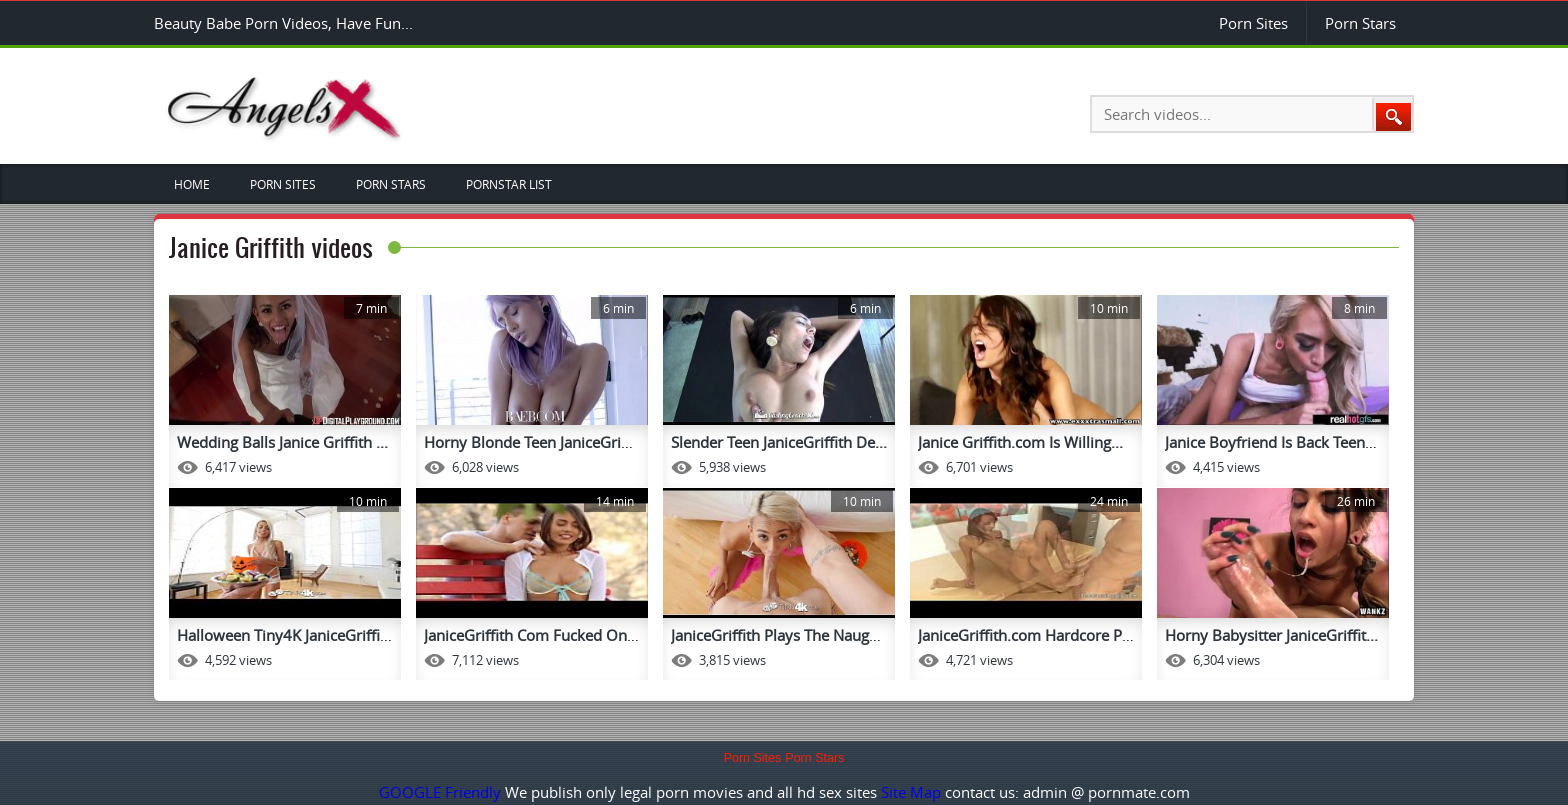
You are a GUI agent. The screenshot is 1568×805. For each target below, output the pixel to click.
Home (192, 184)
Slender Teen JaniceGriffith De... (779, 442)
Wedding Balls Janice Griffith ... (282, 442)
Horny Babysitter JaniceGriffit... (1271, 635)
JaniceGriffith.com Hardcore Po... (1030, 635)
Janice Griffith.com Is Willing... (1020, 442)
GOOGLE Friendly (440, 792)
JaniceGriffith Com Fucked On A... (538, 635)
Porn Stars (1360, 23)
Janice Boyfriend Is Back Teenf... (1273, 442)
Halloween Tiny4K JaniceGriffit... (287, 635)
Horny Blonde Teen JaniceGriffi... (535, 442)
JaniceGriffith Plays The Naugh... (780, 635)
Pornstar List (509, 184)
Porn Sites (1253, 23)
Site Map (911, 792)
